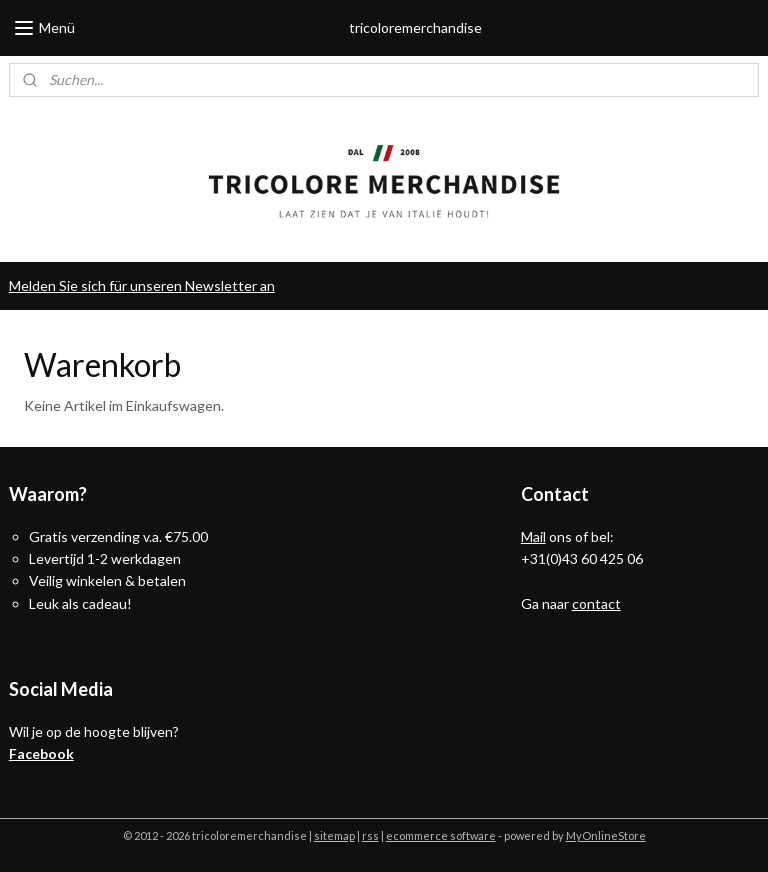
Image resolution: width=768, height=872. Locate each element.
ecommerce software (441, 835)
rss (370, 835)
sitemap (334, 835)
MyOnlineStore (606, 835)
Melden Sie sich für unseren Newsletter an (142, 285)
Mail (533, 536)
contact (596, 603)
